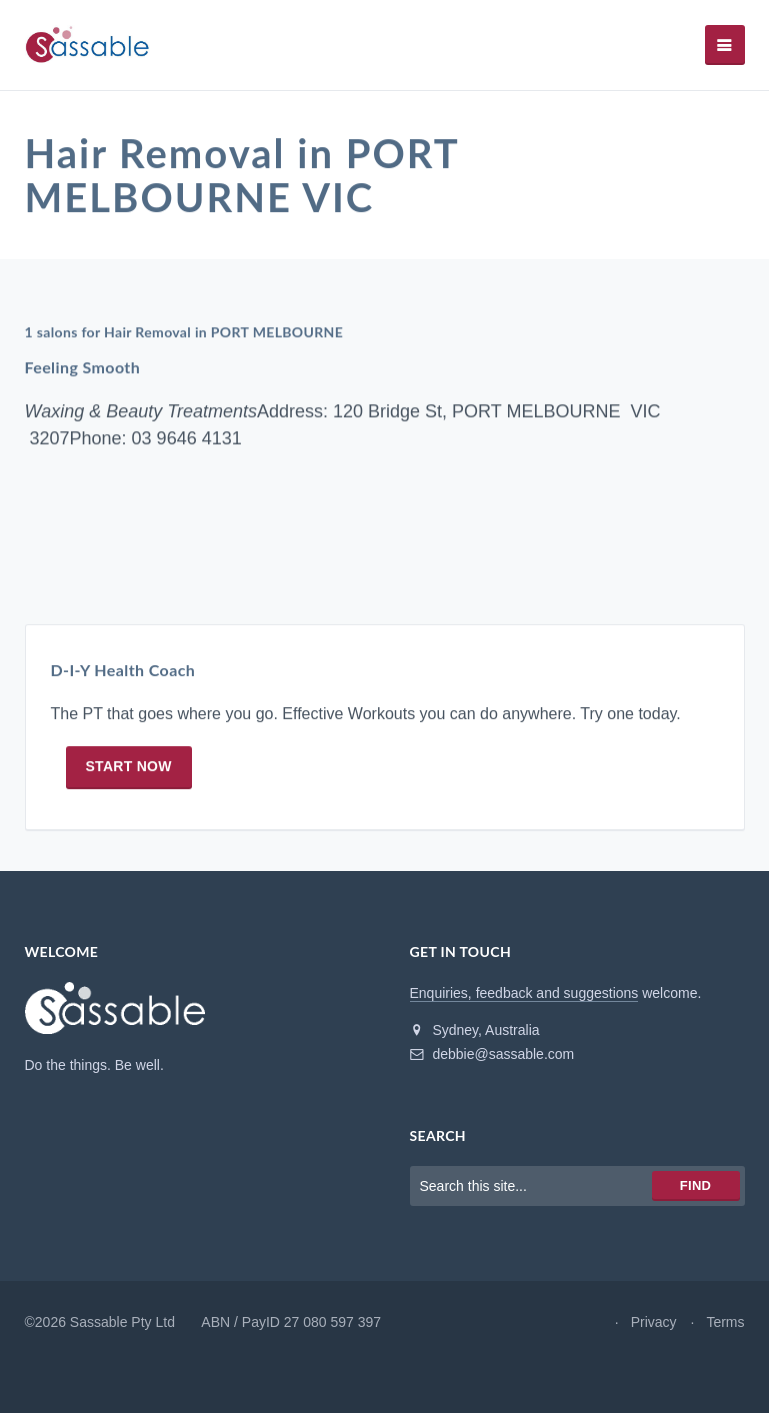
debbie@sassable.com (492, 1054)
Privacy (654, 1322)
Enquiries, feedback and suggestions (524, 993)
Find (695, 1185)
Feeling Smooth (83, 367)
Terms (725, 1322)
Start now (129, 767)
